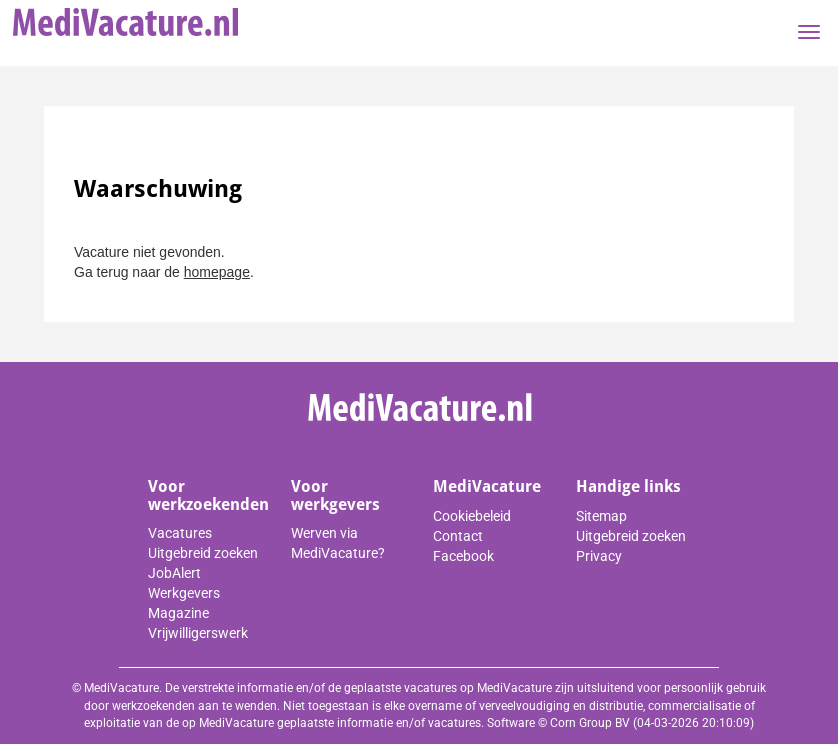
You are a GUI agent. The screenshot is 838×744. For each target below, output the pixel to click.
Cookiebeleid (472, 516)
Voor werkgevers (335, 495)
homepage (217, 272)
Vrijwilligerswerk (198, 633)
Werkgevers (184, 593)
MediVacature (487, 486)
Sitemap (601, 516)
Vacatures (180, 533)
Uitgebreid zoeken (203, 553)
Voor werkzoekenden (208, 495)
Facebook (463, 556)
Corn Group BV (590, 723)
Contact (458, 536)
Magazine (178, 613)
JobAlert (174, 573)
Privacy (599, 556)
